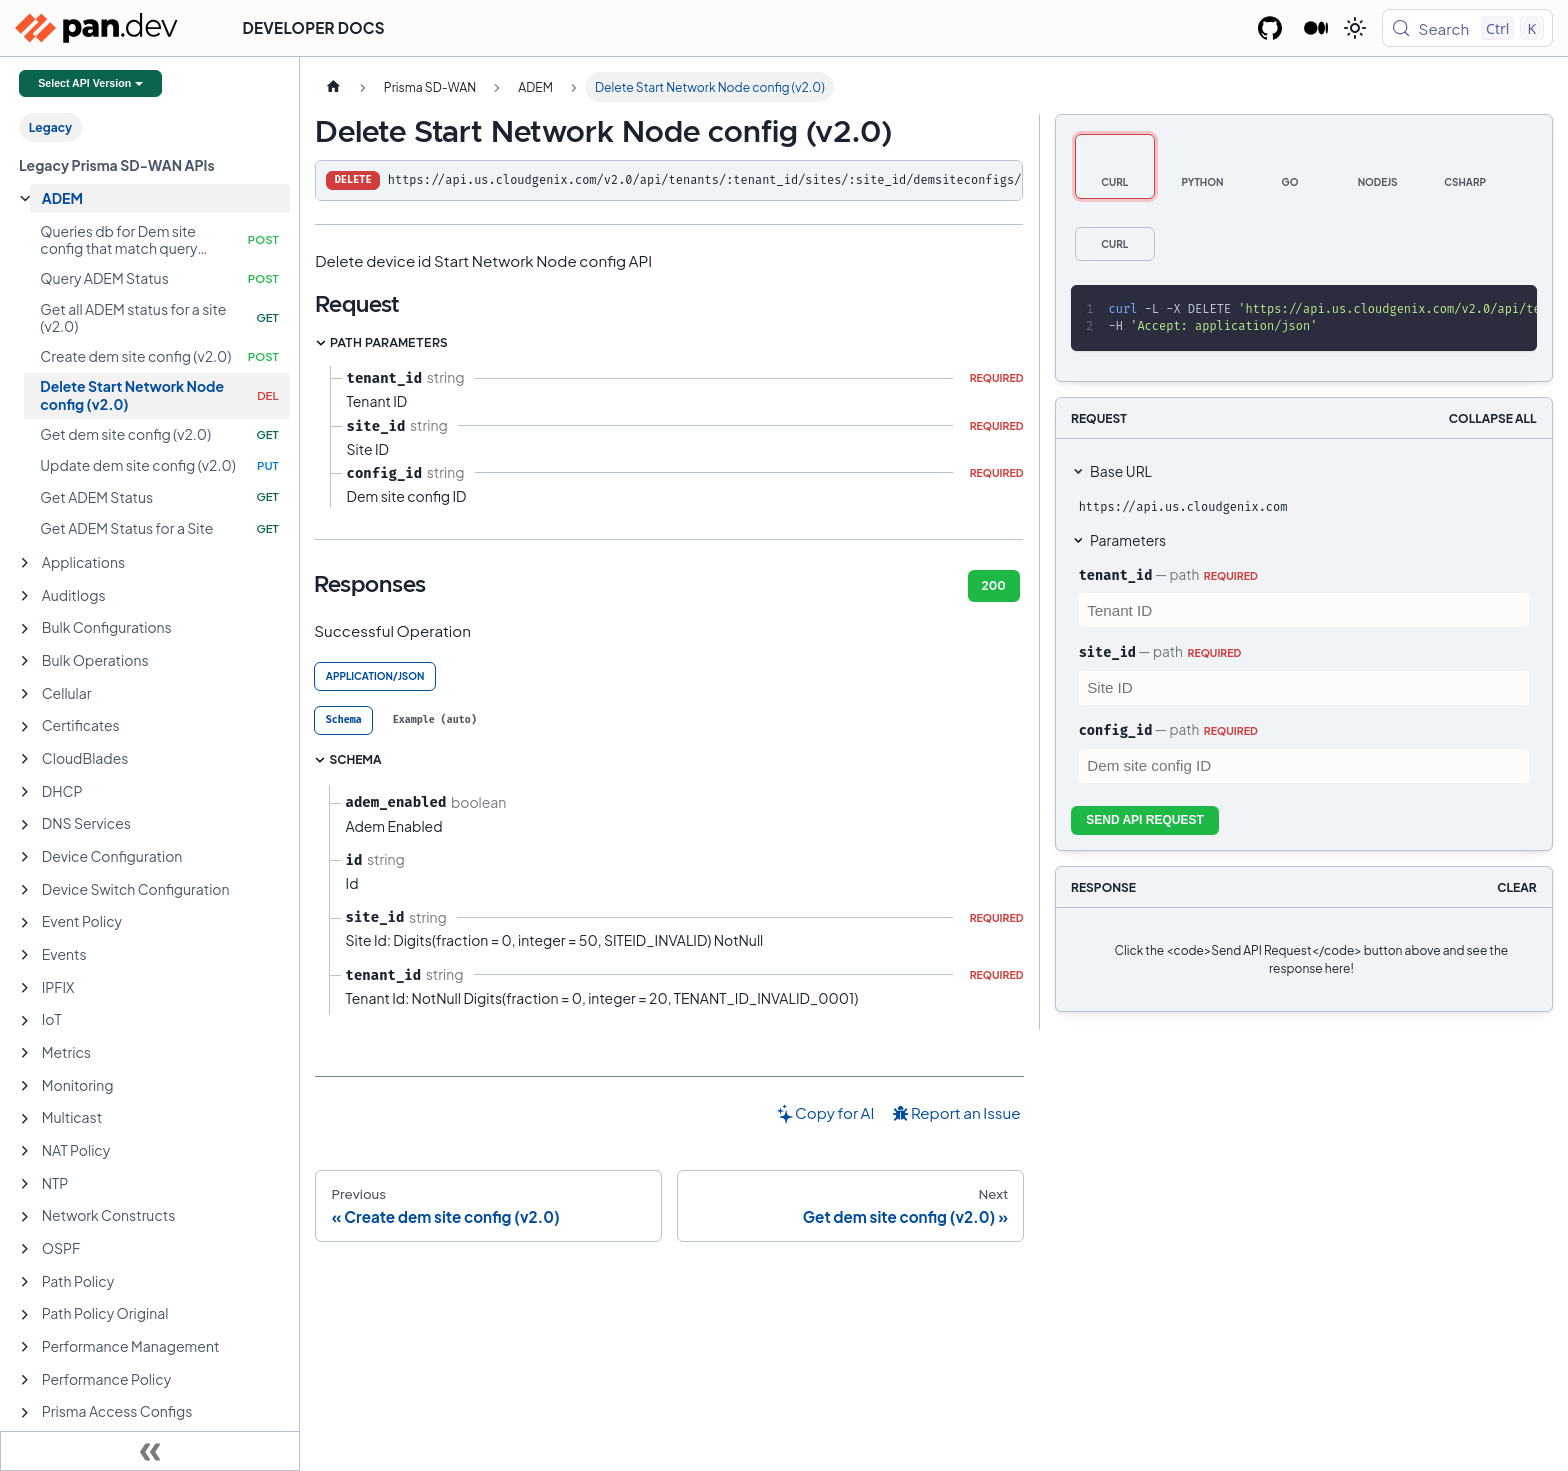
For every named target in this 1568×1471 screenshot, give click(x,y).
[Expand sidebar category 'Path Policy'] (25, 1282)
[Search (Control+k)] (1467, 28)
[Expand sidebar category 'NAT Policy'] (25, 1151)
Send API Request (1145, 820)
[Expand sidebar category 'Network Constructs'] (25, 1217)
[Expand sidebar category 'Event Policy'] (25, 923)
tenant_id (1116, 575)
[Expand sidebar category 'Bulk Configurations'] (25, 629)
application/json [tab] (375, 676)
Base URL (1121, 471)
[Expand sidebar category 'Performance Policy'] (25, 1380)
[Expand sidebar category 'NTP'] (25, 1184)
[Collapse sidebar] (150, 1451)
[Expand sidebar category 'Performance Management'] (25, 1347)
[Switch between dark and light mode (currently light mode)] (1355, 28)
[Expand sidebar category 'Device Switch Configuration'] (25, 890)
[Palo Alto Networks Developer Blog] (1316, 28)
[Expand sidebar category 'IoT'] (25, 1021)
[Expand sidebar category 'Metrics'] (25, 1053)
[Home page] (333, 87)
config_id (1116, 730)
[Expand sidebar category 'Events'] (25, 955)
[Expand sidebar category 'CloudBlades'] (25, 759)
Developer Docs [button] (314, 27)
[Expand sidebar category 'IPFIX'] (25, 988)
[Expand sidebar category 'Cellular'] (25, 694)
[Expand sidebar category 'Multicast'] (25, 1119)
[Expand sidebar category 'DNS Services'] (25, 825)
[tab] (343, 720)
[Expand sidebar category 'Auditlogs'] (25, 596)
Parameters (1128, 540)
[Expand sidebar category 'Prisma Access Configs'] (25, 1413)
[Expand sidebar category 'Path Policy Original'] (25, 1315)
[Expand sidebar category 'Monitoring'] (25, 1086)
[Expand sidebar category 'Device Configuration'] (25, 857)
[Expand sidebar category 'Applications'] (25, 563)
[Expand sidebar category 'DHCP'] (25, 792)
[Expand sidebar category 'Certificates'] (25, 727)
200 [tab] (994, 585)
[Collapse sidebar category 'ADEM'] (25, 199)
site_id (1107, 652)
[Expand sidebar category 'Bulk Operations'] (25, 661)
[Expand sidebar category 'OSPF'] (25, 1249)
